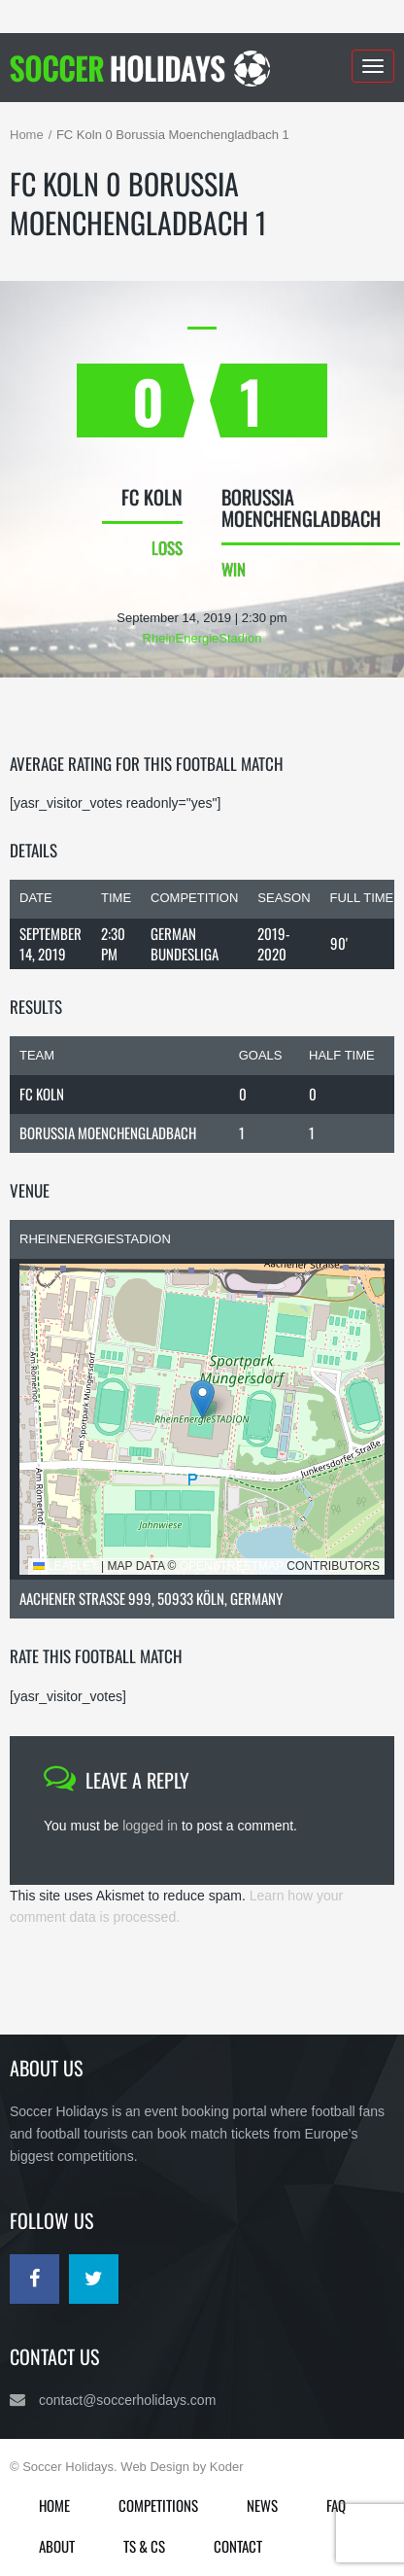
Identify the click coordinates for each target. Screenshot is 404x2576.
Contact (238, 2546)
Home (27, 134)
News (262, 2505)
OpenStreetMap (232, 1566)
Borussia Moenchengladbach (107, 1132)
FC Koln (41, 1093)
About (57, 2546)
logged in (150, 1825)
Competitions (158, 2505)
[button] (202, 1399)
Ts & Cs (144, 2546)
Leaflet (65, 1566)
